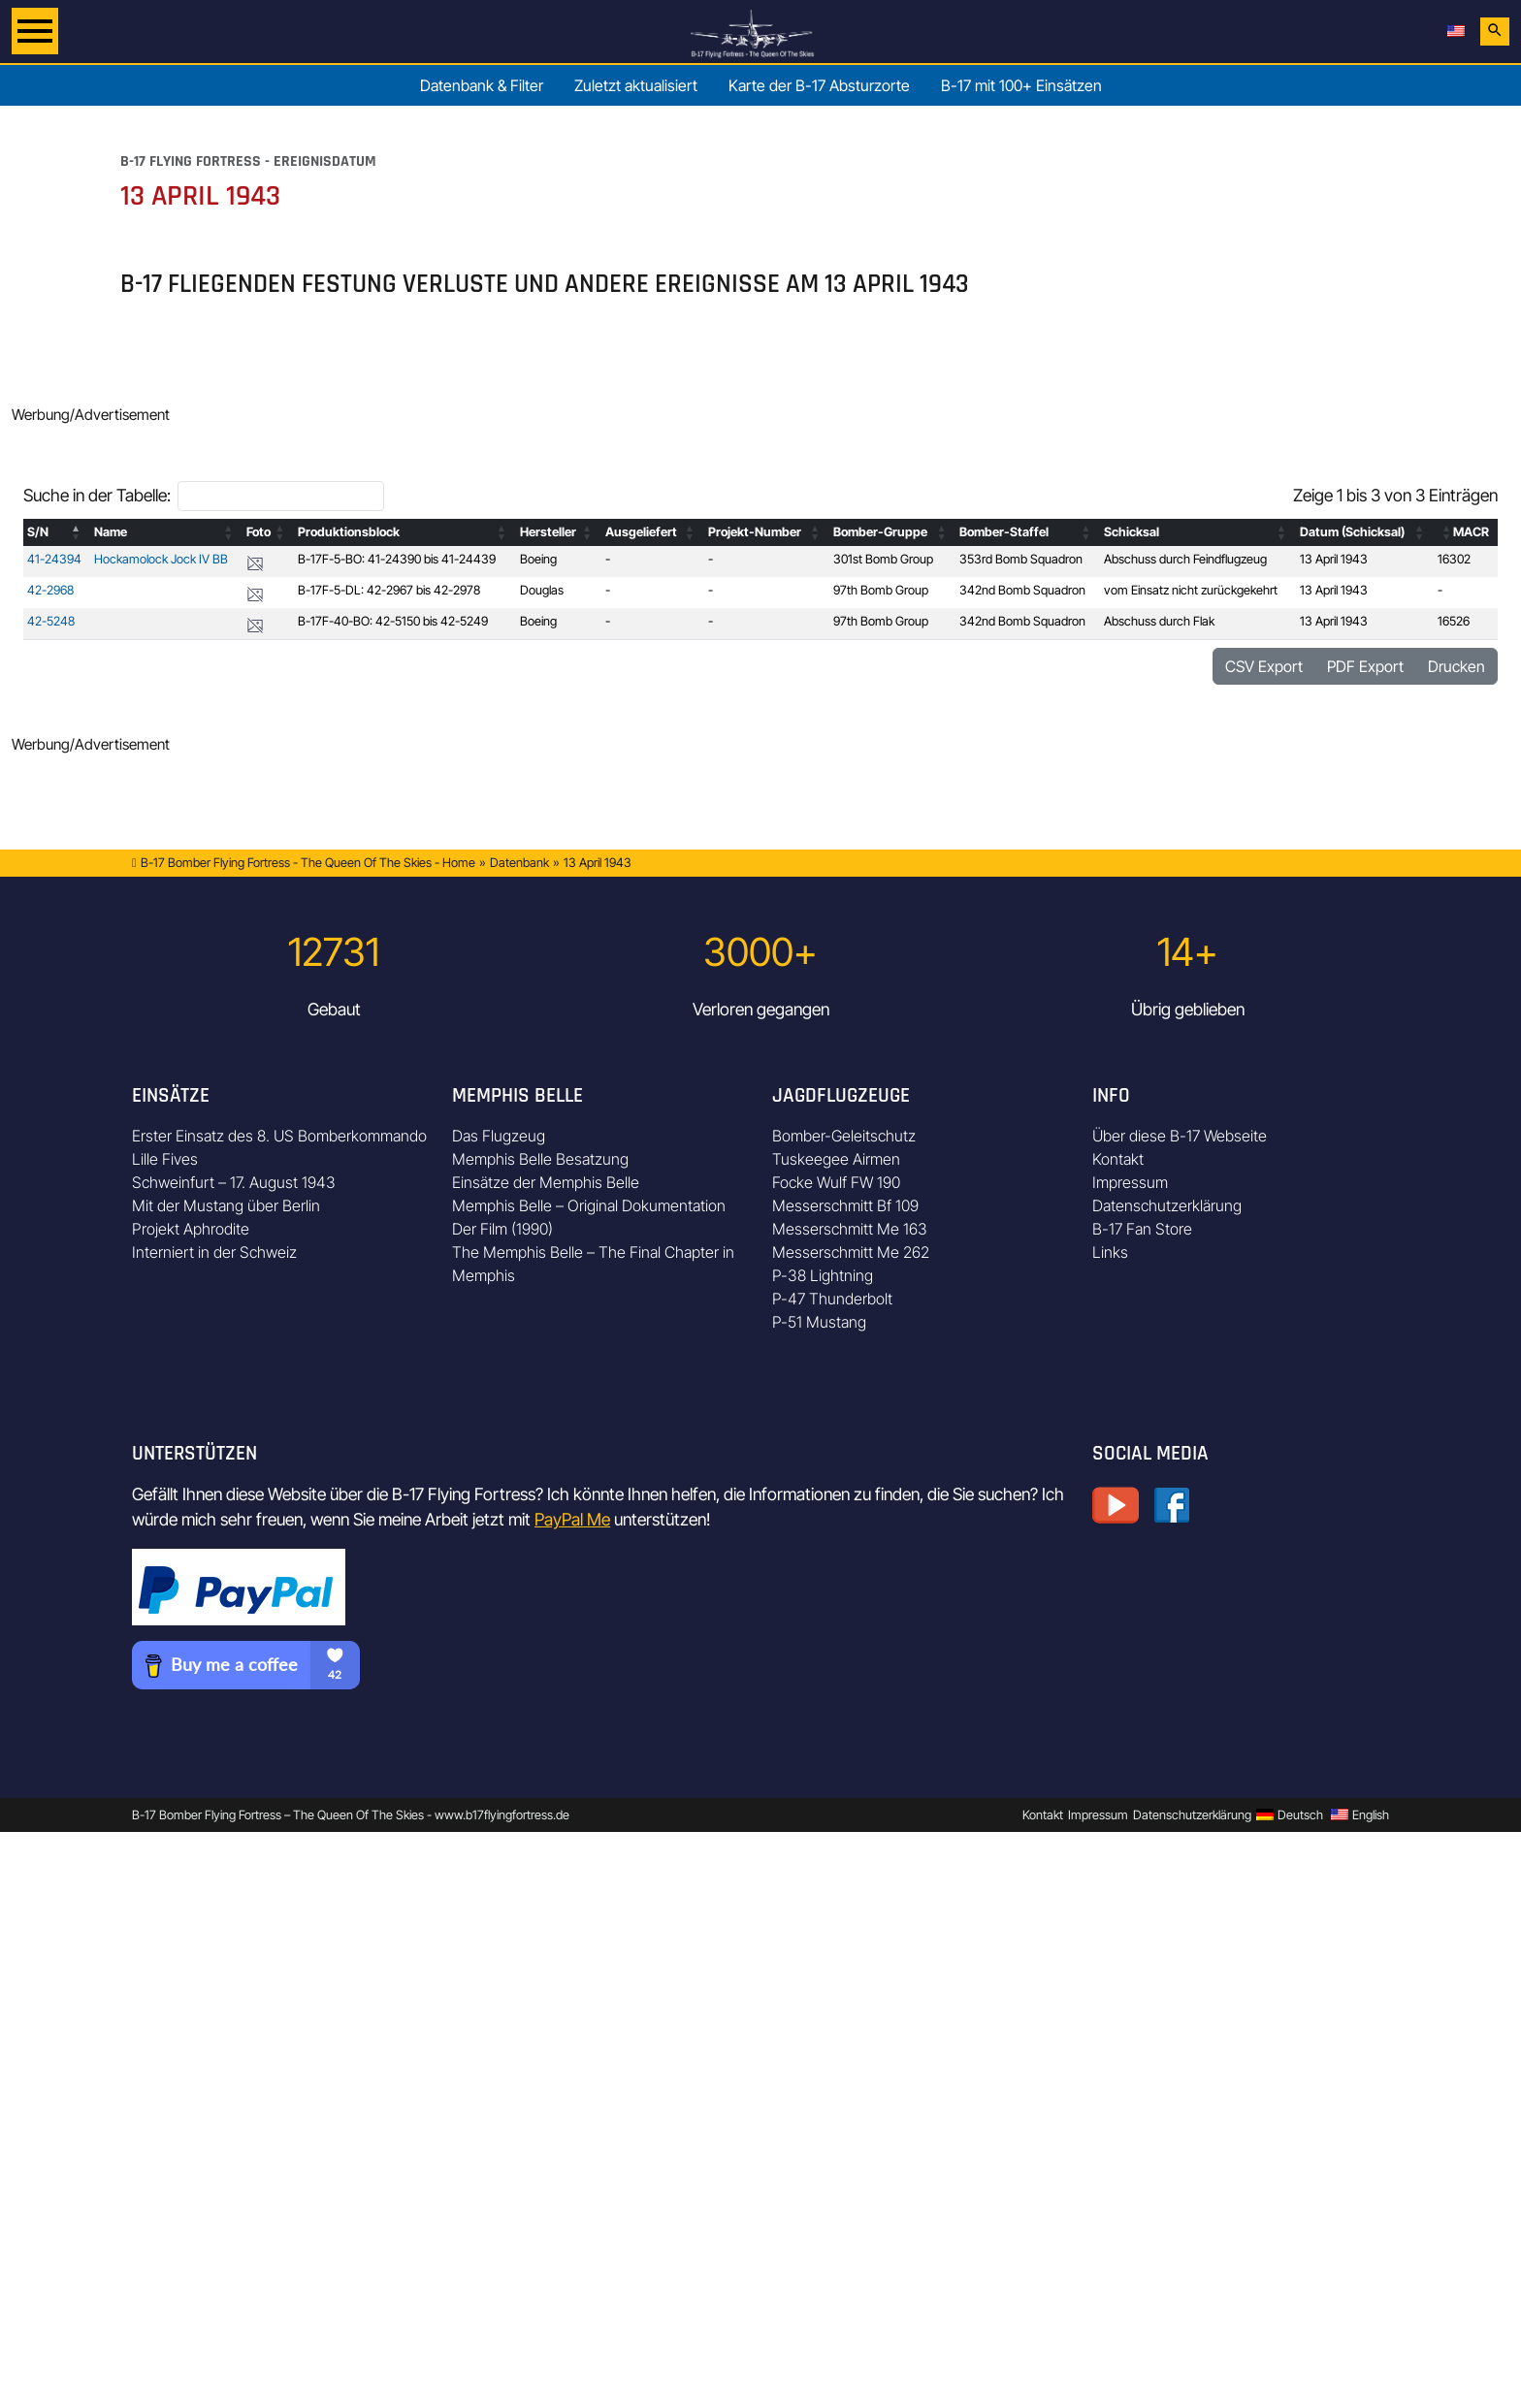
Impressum (1130, 1182)
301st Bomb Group (883, 559)
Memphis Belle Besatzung (540, 1159)
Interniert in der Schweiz (214, 1252)
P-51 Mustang (819, 1322)
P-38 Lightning (822, 1275)
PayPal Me (572, 1519)
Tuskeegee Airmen (836, 1159)
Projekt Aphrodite (190, 1228)
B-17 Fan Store (1142, 1228)
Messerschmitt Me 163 (849, 1228)
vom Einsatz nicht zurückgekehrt (1191, 590)
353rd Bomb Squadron (1021, 559)
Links (1110, 1252)
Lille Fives (165, 1159)
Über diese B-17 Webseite (1179, 1135)
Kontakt (1118, 1159)
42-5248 (51, 621)
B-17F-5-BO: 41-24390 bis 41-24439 (397, 559)
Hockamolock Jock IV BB (161, 559)
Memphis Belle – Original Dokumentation (589, 1205)
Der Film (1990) (502, 1228)
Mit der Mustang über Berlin (226, 1205)
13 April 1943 (1334, 559)
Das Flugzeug (498, 1135)
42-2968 (50, 590)
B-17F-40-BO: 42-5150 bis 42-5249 (393, 621)
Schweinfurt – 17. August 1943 (234, 1182)
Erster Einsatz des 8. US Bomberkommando (279, 1135)
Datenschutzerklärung (1167, 1205)
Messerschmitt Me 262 (850, 1252)
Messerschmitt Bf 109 (845, 1205)
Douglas (542, 590)
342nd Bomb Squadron (1022, 590)
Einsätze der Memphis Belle (545, 1182)
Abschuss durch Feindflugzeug (1185, 559)
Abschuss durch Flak (1159, 621)
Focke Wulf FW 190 (836, 1182)
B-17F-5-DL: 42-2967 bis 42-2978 (389, 590)
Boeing (538, 559)
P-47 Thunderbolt (832, 1298)
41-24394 (54, 559)
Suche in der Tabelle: (97, 495)
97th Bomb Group (880, 590)
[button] (76, 532)
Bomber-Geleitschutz (844, 1135)
